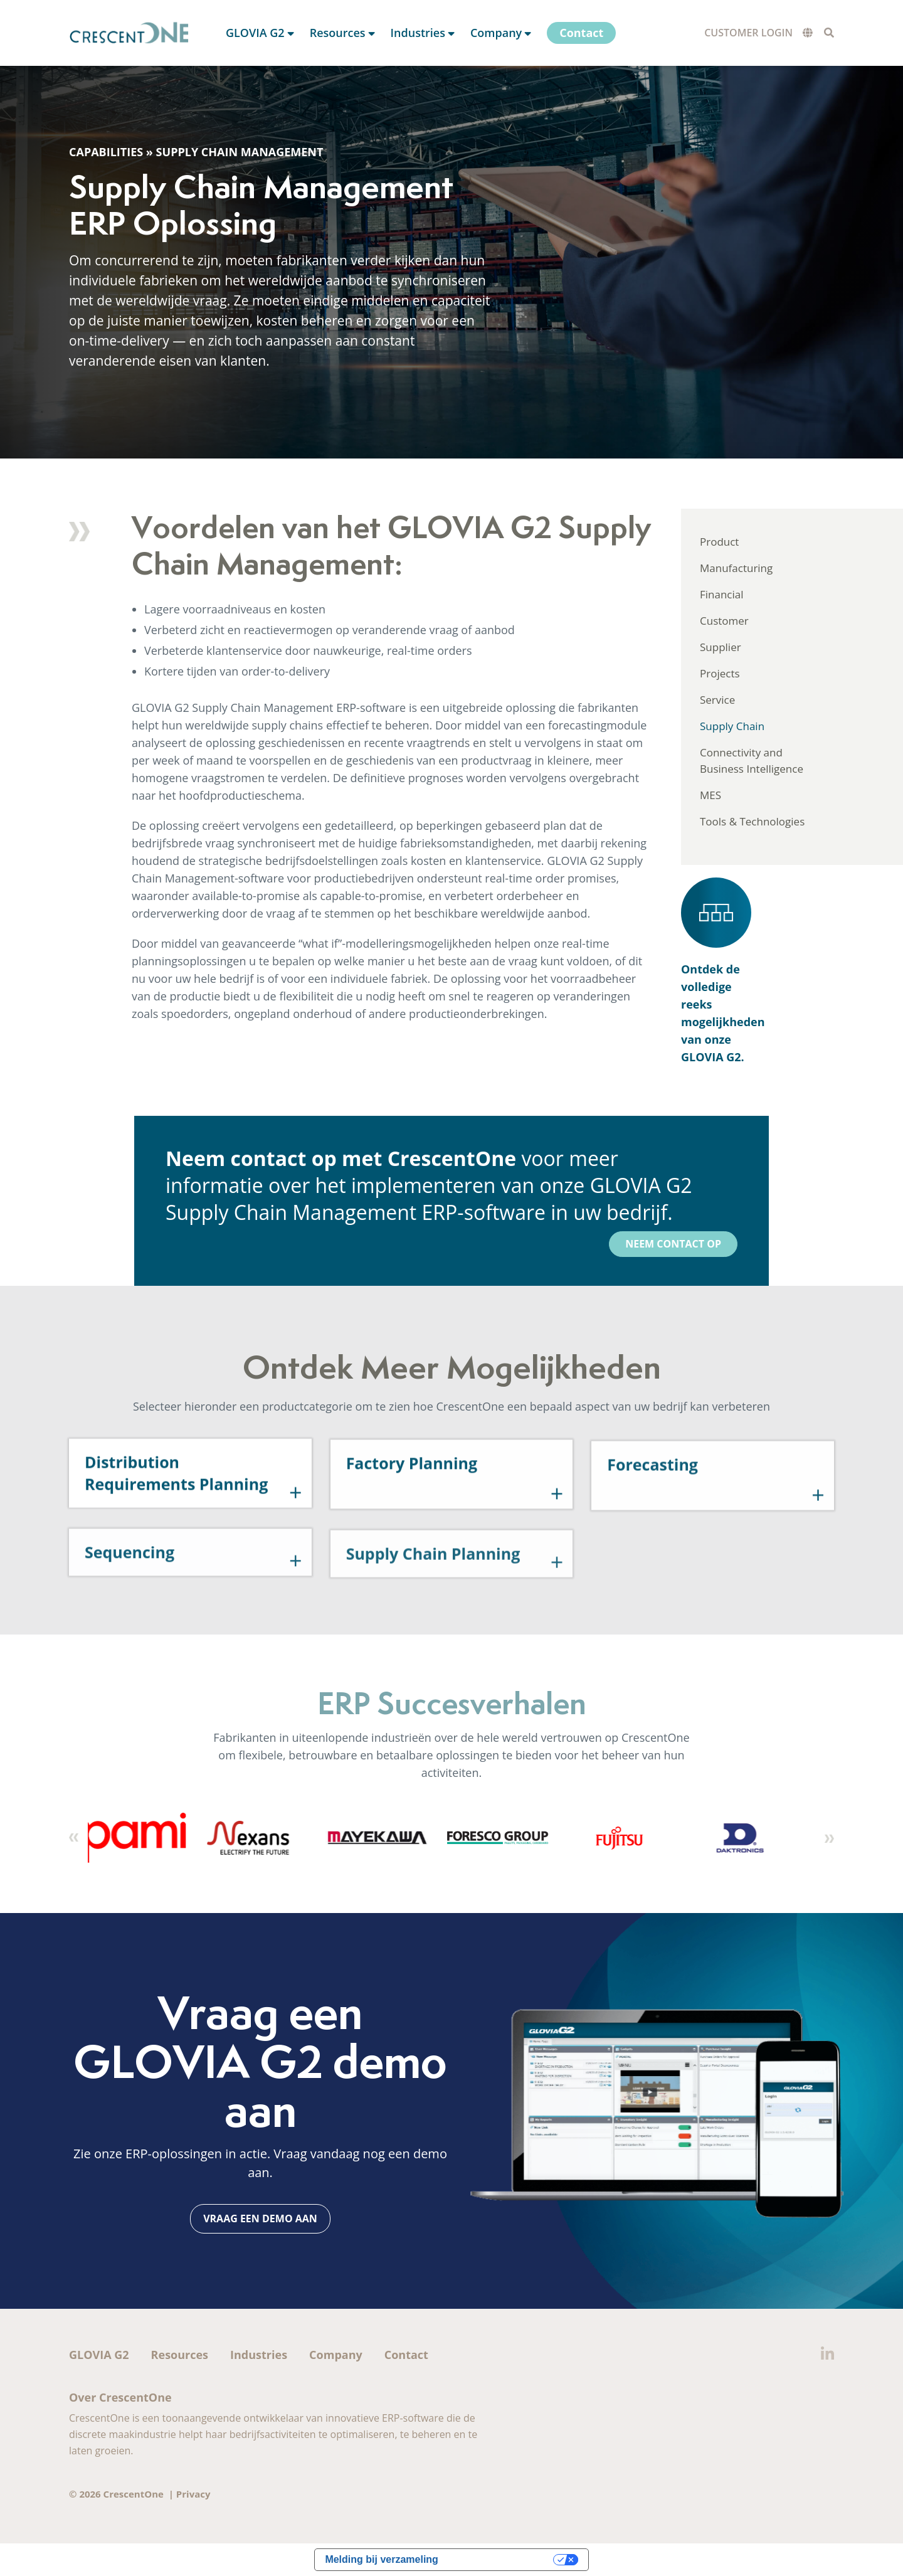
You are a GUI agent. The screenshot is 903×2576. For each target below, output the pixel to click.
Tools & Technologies (752, 821)
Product (719, 541)
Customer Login (748, 33)
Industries (258, 2354)
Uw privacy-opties (502, 2559)
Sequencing (129, 1594)
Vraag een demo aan (260, 2218)
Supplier (720, 647)
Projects (720, 673)
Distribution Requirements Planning (176, 1522)
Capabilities (106, 151)
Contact (406, 2354)
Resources (179, 2354)
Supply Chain (732, 726)
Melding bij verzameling (381, 2559)
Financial (722, 594)
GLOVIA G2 (99, 2354)
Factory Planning (412, 1518)
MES (710, 795)
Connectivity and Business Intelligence (751, 760)
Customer (724, 620)
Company (335, 2354)
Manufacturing (736, 568)
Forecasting (652, 1524)
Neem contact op (673, 1244)
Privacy (193, 2494)
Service (717, 699)
